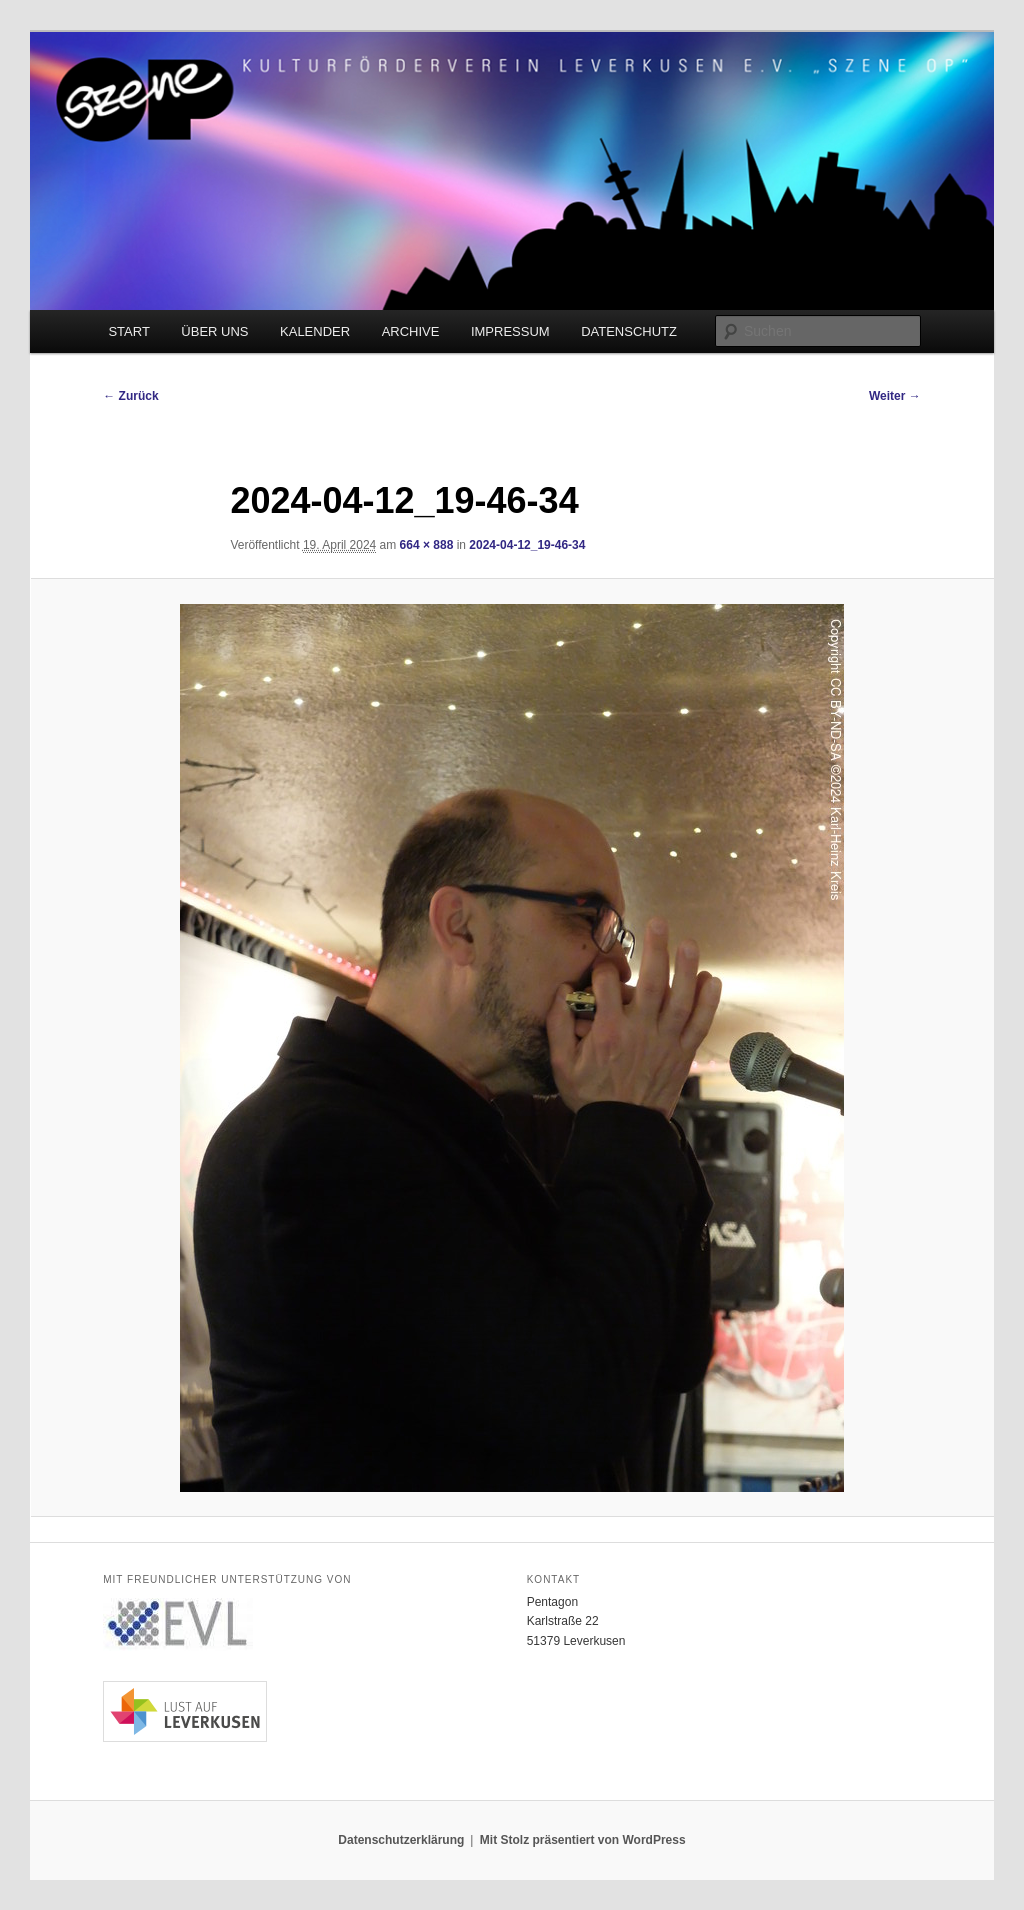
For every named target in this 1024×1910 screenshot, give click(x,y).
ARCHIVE (411, 331)
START (128, 331)
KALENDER (315, 331)
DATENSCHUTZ (629, 331)
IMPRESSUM (510, 331)
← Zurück (130, 396)
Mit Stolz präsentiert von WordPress (583, 1840)
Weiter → (895, 396)
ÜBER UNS (214, 331)
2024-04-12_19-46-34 (527, 545)
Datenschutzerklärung (401, 1840)
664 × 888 (427, 545)
